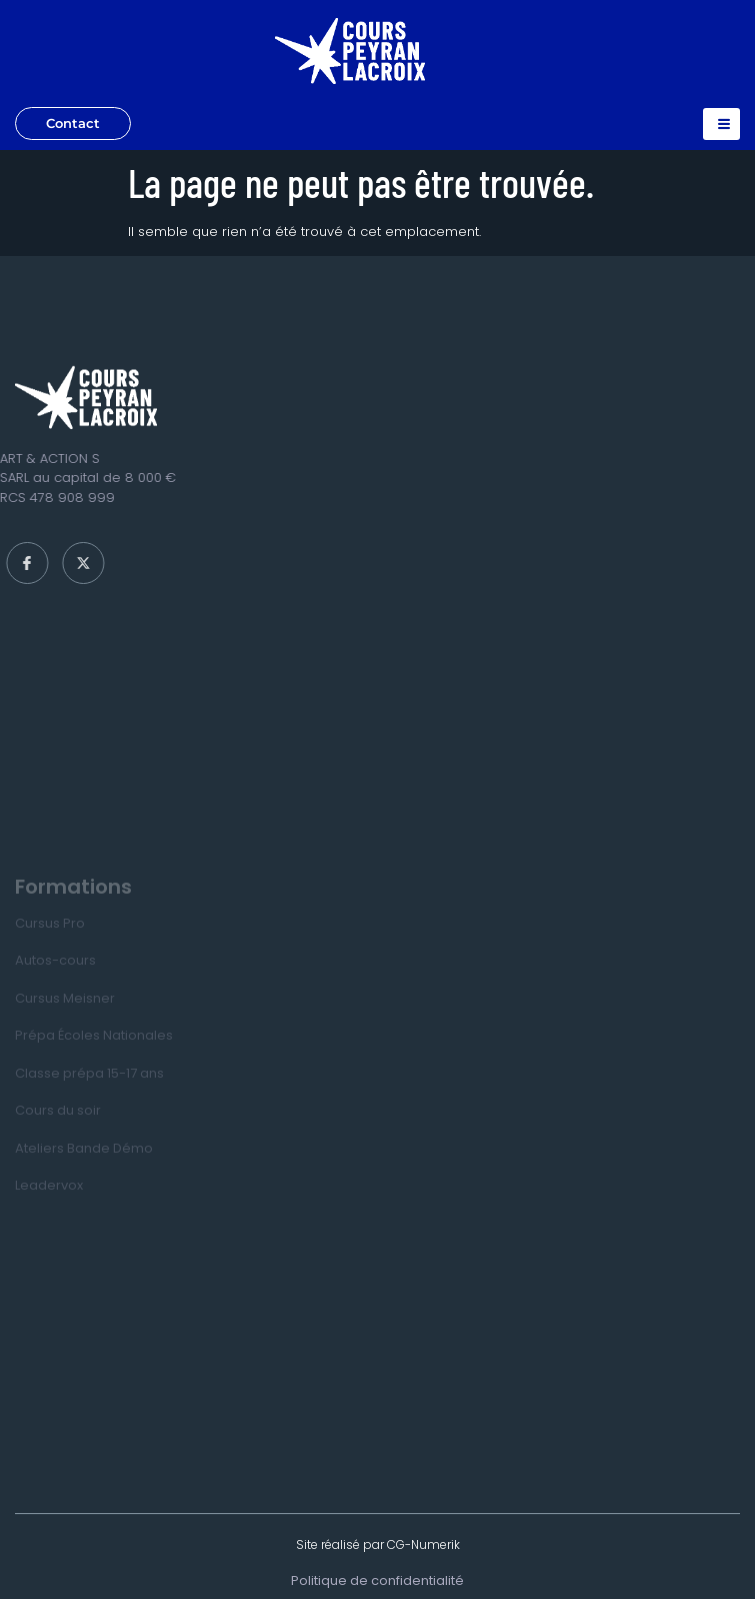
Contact (73, 123)
